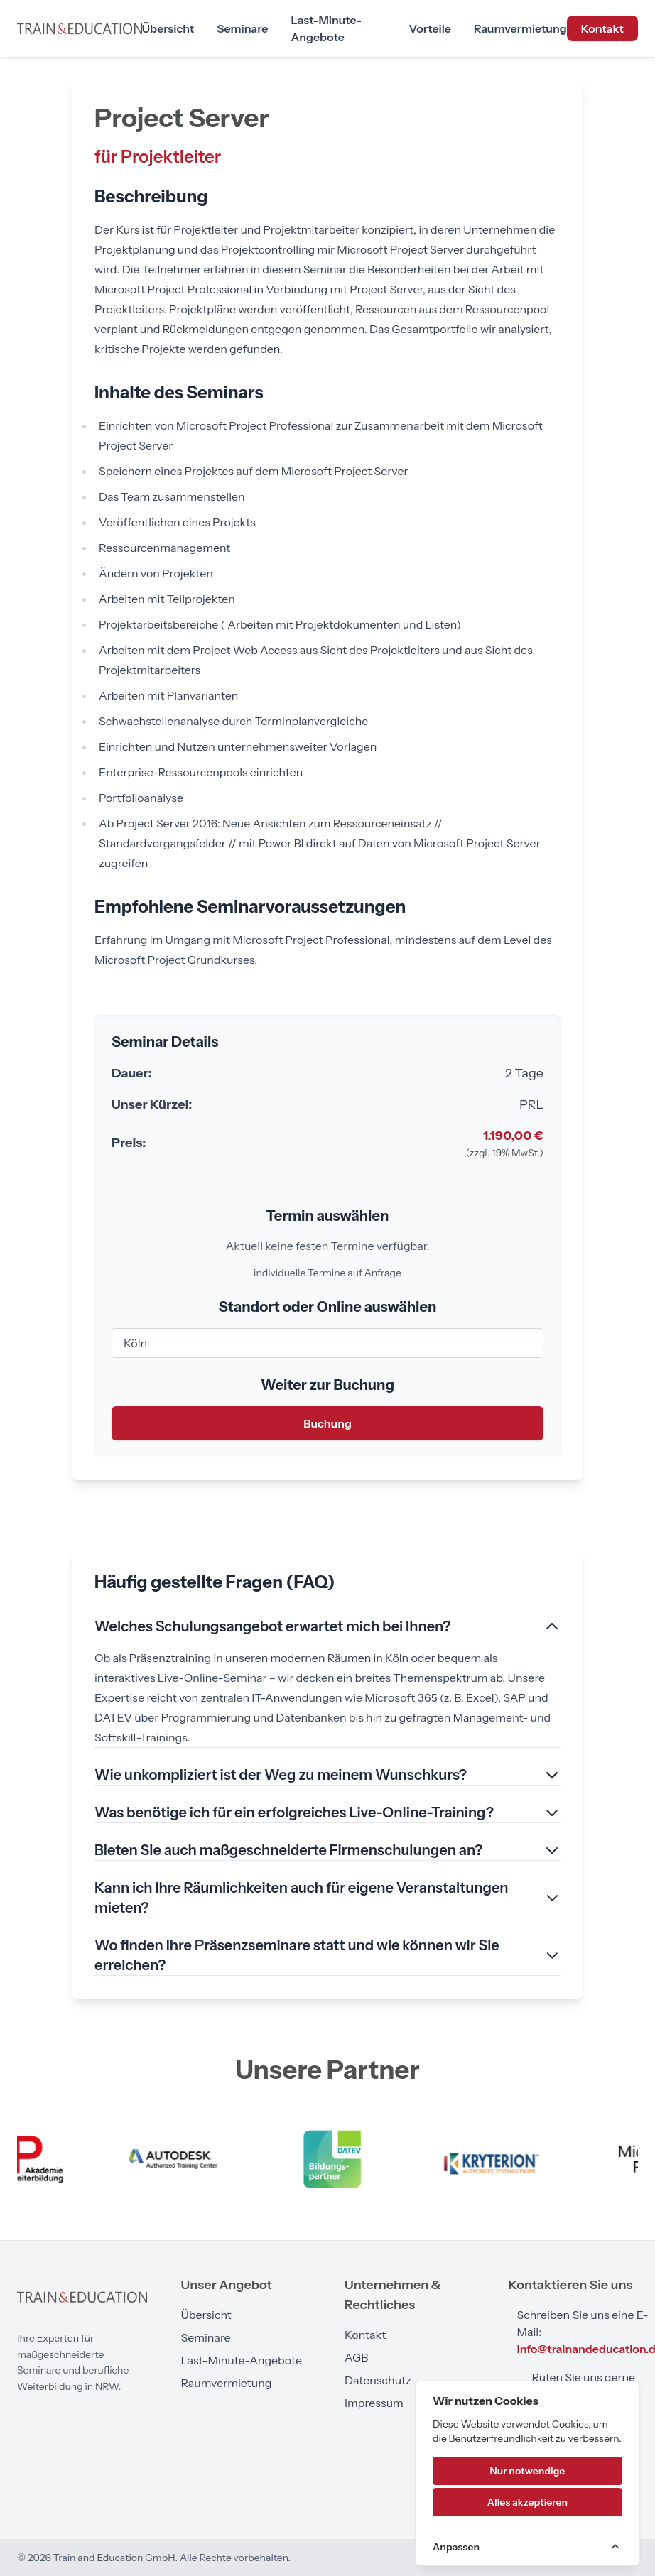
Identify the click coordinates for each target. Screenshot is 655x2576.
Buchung (327, 1423)
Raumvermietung (520, 28)
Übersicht (168, 28)
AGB (356, 2357)
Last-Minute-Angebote (326, 28)
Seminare (242, 28)
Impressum (374, 2403)
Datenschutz (378, 2380)
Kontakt (602, 28)
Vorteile (430, 28)
